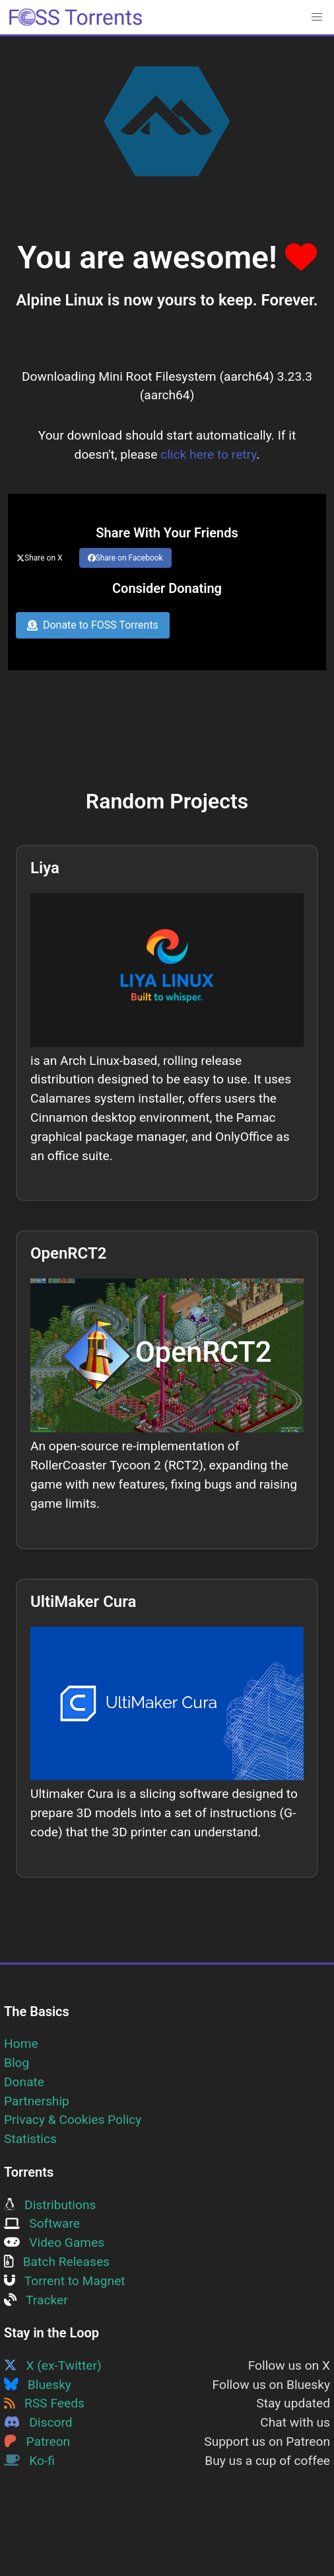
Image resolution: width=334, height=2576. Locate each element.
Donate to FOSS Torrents (92, 625)
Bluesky (37, 2384)
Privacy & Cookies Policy (72, 2119)
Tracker (36, 2300)
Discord (38, 2422)
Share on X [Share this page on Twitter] (40, 558)
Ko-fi (29, 2460)
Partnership (36, 2101)
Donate (24, 2081)
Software (42, 2223)
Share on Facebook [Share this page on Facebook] (125, 558)
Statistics (30, 2138)
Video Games (54, 2242)
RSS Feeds (44, 2403)
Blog (16, 2062)
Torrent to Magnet (64, 2280)
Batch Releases (57, 2261)
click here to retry (208, 454)
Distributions (50, 2204)
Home (21, 2043)
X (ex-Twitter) (53, 2365)
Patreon (37, 2441)
